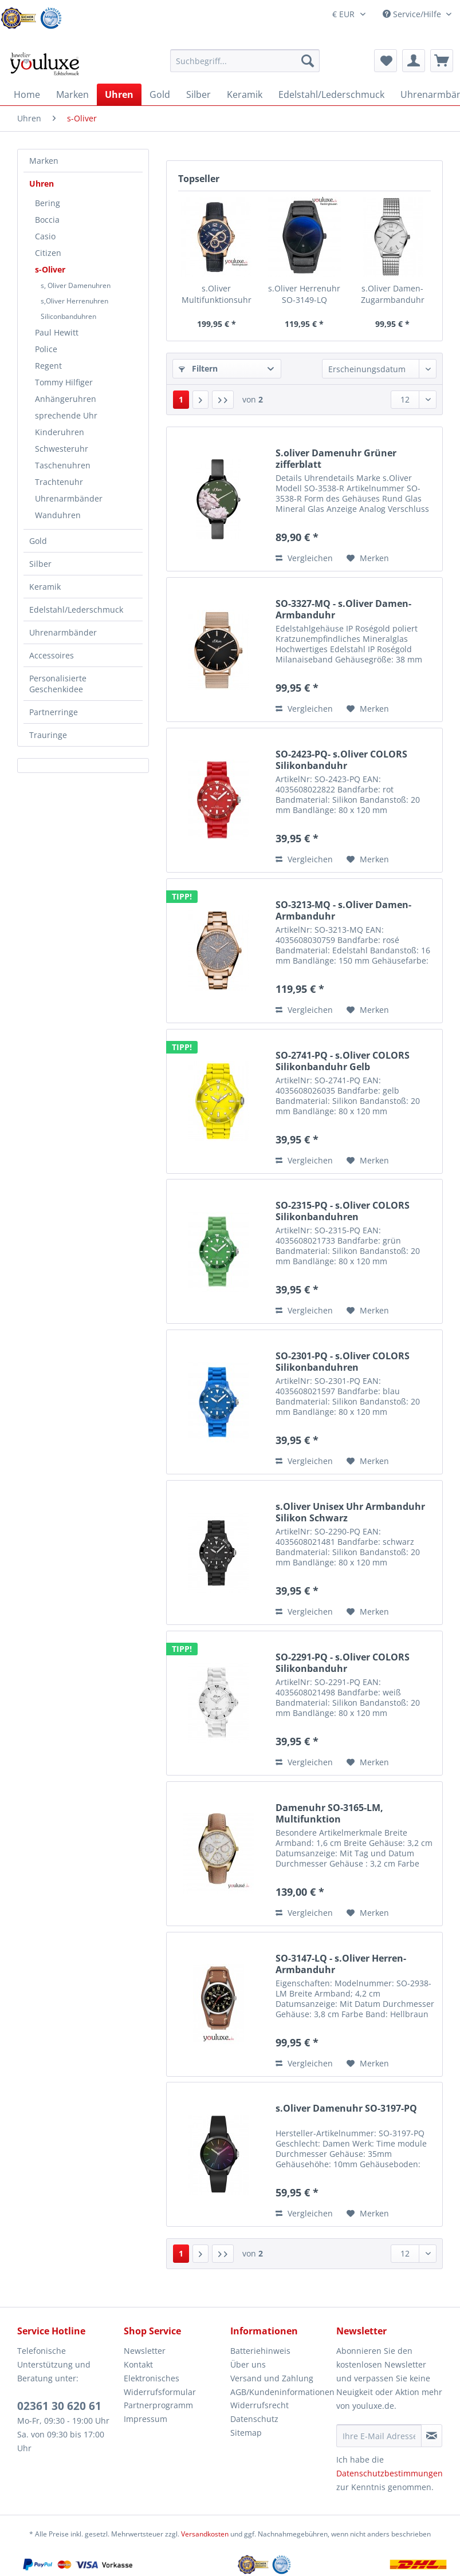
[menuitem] (245, 66)
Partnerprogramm (158, 2405)
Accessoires (51, 655)
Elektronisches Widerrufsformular (160, 2385)
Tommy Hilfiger (64, 382)
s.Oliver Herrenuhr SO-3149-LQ (304, 294)
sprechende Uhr (66, 415)
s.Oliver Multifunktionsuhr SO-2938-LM (216, 294)
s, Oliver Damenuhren (76, 285)
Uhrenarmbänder (69, 498)
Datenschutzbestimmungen (389, 2473)
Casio (45, 236)
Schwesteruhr (61, 448)
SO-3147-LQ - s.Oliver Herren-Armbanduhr (341, 1963)
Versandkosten (205, 2534)
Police (46, 349)
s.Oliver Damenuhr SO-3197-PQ (346, 2108)
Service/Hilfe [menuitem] (413, 14)
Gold (38, 540)
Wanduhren (58, 515)
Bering (47, 203)
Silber (40, 563)
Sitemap (246, 2432)
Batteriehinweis (260, 2350)
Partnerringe (53, 712)
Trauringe (48, 734)
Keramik (45, 586)
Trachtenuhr (59, 481)
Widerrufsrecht (259, 2405)
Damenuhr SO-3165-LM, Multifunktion (329, 1813)
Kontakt (138, 2364)
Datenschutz (254, 2418)
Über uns (248, 2364)
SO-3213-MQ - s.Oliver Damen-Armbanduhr (343, 910)
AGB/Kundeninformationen (280, 2391)
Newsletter (145, 2350)
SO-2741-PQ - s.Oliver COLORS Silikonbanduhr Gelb (343, 1061)
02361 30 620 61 (59, 2406)
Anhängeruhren (65, 398)
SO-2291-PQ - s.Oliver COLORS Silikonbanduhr (343, 1662)
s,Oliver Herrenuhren (74, 301)
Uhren (41, 183)
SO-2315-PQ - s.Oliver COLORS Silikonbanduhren (343, 1211)
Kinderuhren (59, 432)
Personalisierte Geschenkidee (58, 684)
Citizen (48, 252)
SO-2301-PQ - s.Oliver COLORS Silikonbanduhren (343, 1361)
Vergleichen (304, 558)
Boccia (47, 219)
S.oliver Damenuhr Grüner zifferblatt (336, 458)
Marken (43, 160)
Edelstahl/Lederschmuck (76, 609)
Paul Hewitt (56, 332)
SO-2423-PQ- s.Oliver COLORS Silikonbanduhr (341, 759)
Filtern (198, 368)
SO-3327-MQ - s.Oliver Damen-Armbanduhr (343, 609)
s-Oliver (50, 269)
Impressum (145, 2418)
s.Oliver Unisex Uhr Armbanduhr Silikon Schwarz (350, 1512)
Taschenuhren (63, 465)
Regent (48, 365)
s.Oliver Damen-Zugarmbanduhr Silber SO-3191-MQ (392, 294)
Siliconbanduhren (68, 316)
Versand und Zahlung (271, 2378)
